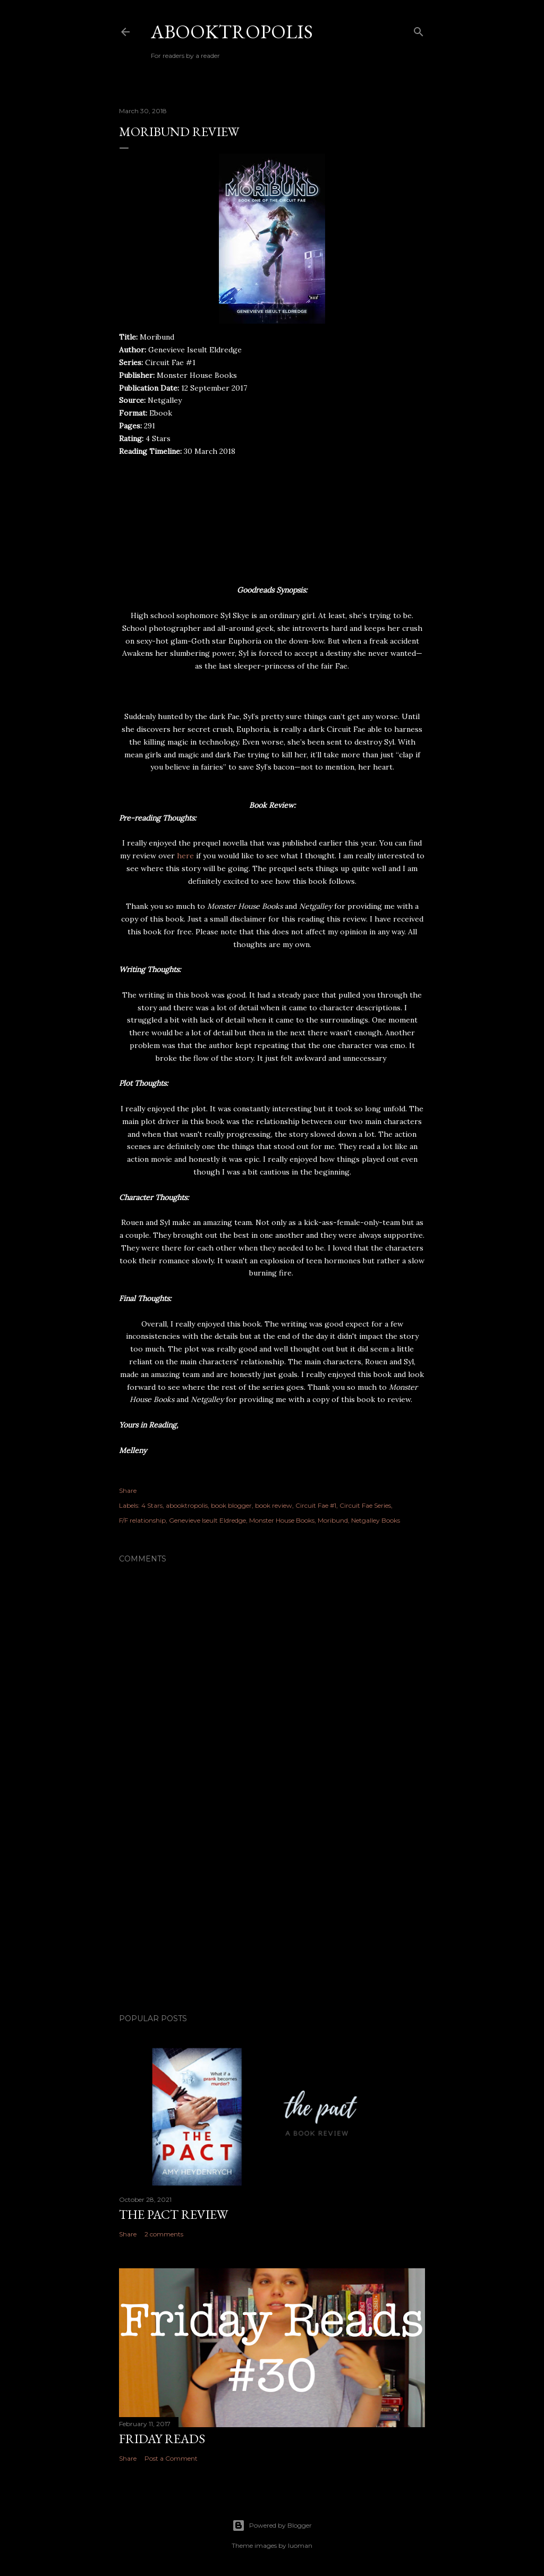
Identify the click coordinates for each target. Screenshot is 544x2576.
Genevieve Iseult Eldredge (207, 1520)
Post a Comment (171, 2458)
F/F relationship (142, 1520)
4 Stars (152, 1505)
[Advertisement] (272, 1912)
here (185, 855)
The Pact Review (173, 2214)
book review (273, 1505)
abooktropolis (187, 1505)
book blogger (231, 1505)
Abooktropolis (232, 31)
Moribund (333, 1520)
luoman (300, 2545)
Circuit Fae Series (365, 1505)
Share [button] (128, 1490)
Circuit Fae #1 (315, 1505)
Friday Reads (162, 2438)
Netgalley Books (375, 1520)
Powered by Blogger (272, 2525)
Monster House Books (281, 1520)
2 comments (163, 2234)
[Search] (418, 29)
